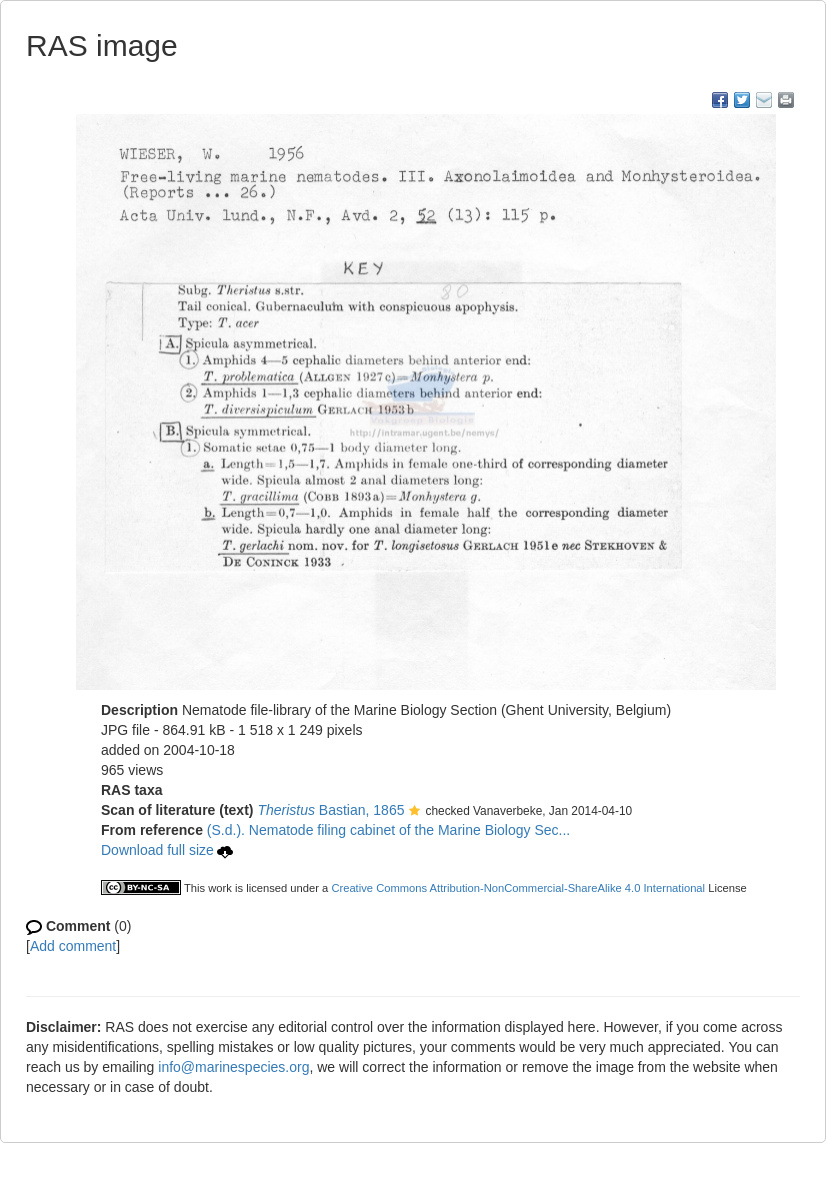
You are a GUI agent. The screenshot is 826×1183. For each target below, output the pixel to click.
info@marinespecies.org (233, 1067)
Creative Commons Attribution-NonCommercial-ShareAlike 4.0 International (518, 888)
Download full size (167, 850)
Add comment (73, 946)
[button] (414, 812)
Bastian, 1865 (330, 810)
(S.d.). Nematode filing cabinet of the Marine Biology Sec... (388, 830)
